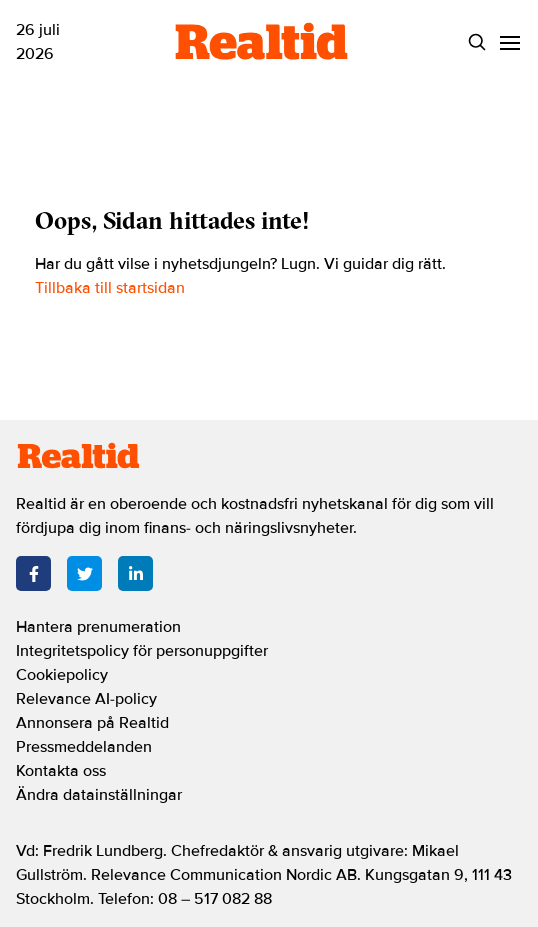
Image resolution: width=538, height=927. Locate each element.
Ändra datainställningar (99, 795)
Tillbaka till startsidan (110, 288)
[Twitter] (84, 573)
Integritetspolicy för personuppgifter (142, 651)
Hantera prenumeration (98, 627)
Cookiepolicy (62, 675)
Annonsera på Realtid (92, 723)
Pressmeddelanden (84, 747)
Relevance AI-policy (86, 699)
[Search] (476, 42)
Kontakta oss (61, 771)
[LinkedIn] (135, 573)
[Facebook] (33, 573)
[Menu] (509, 42)
